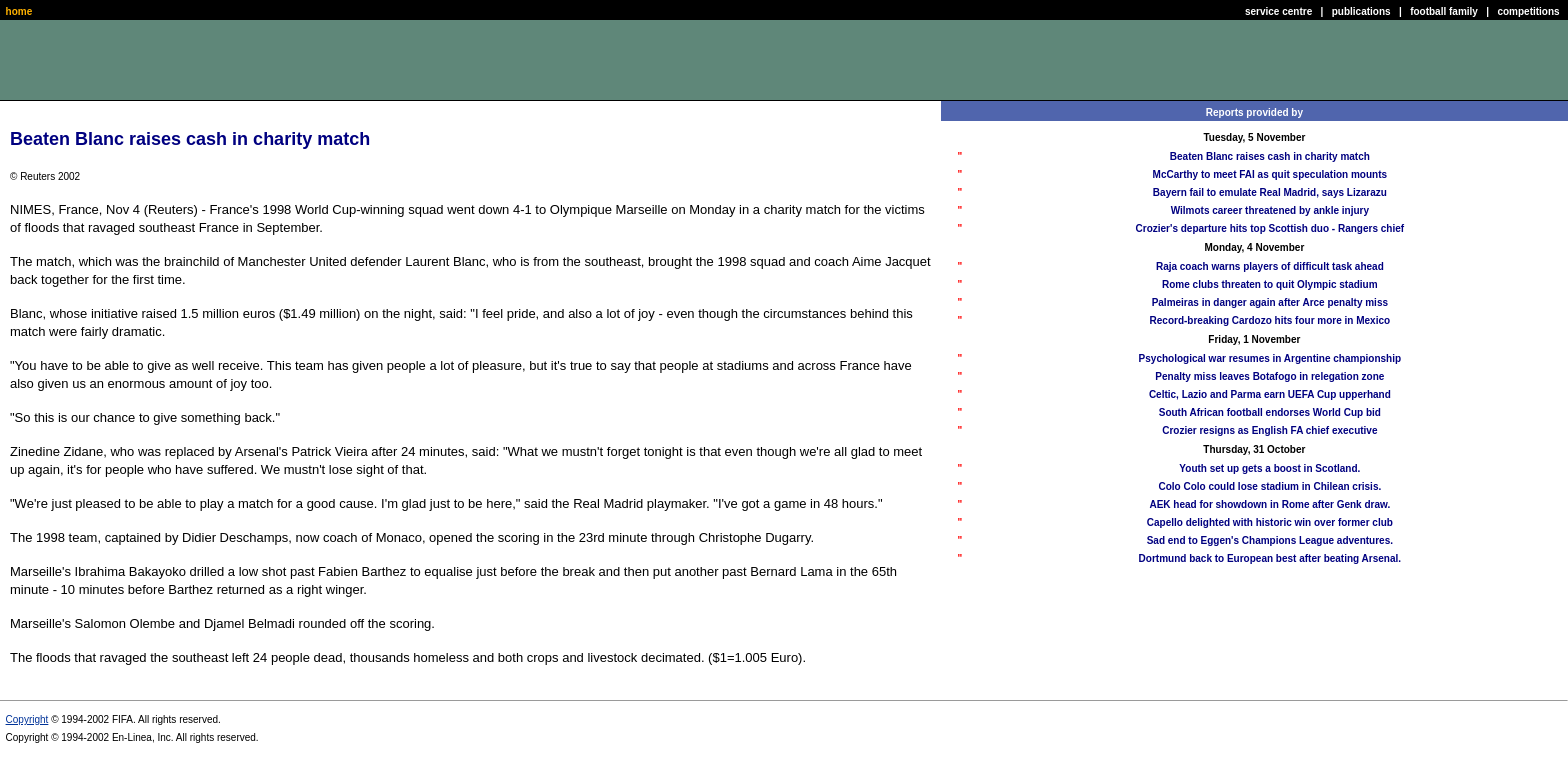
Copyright (27, 719)
